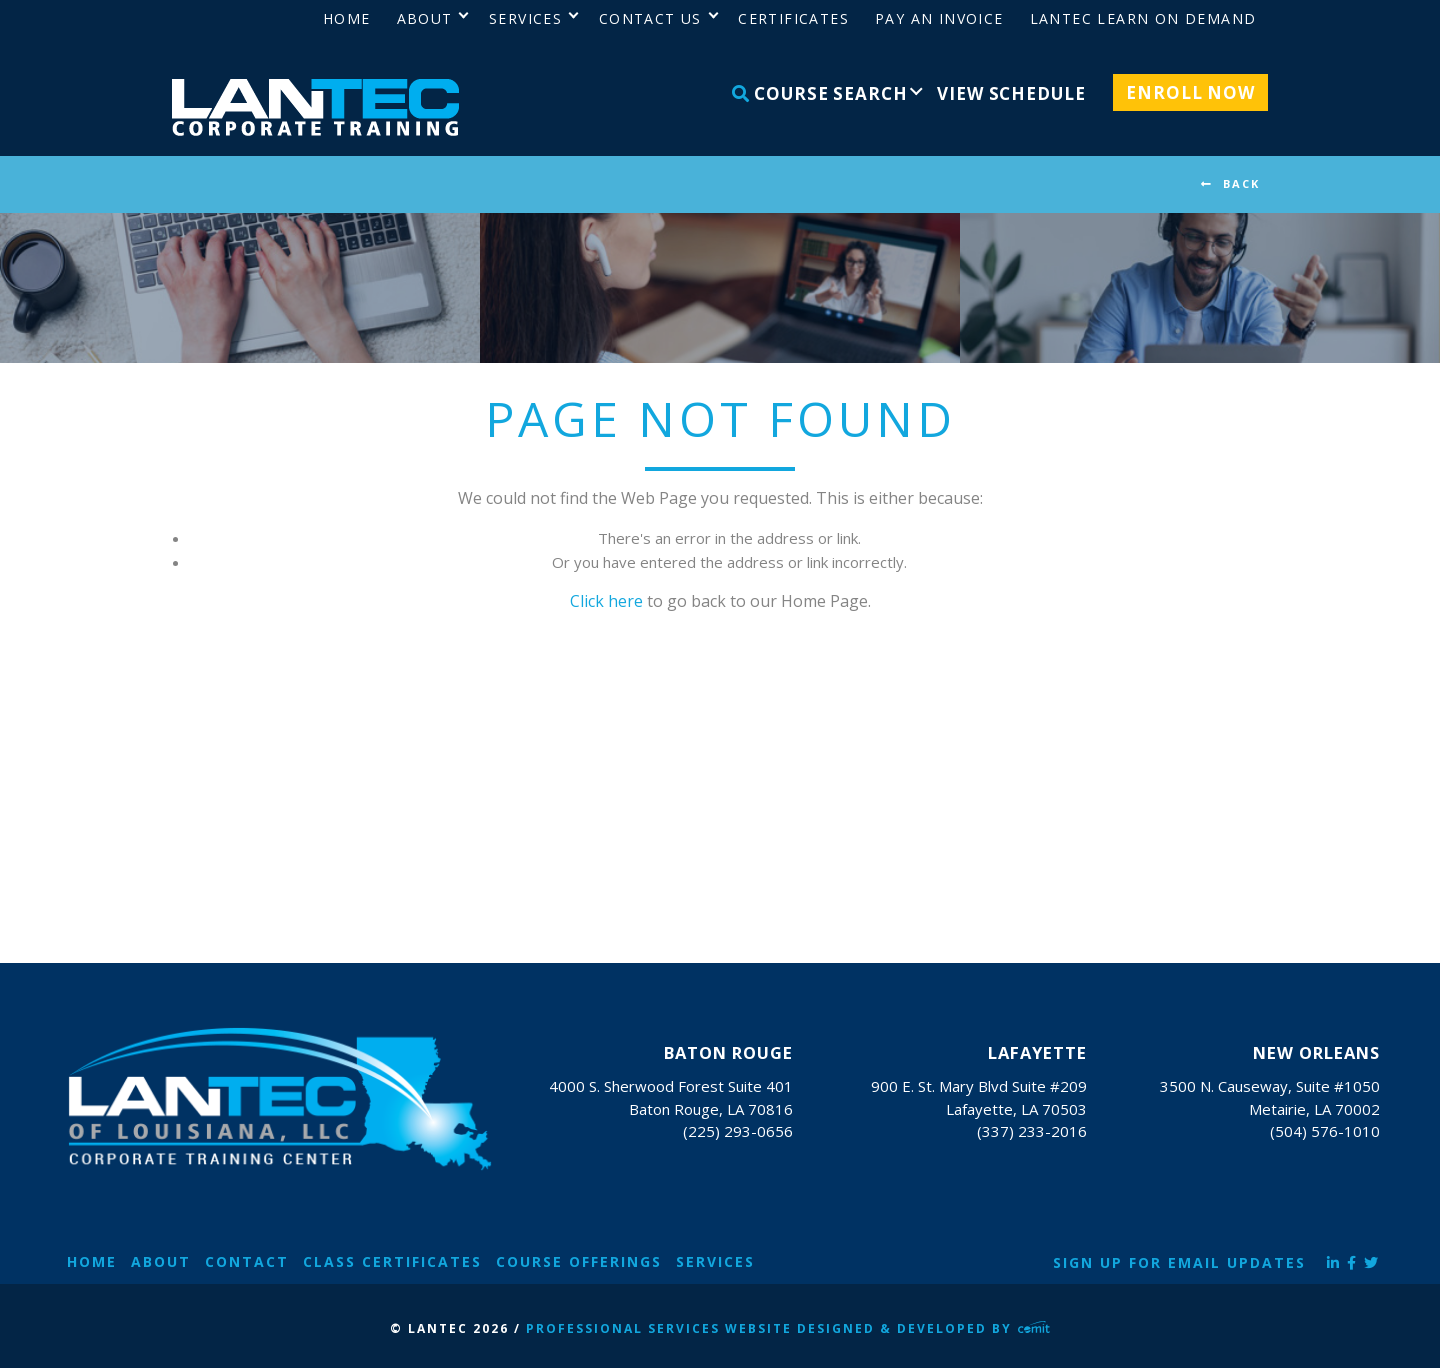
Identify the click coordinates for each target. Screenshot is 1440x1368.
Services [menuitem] (525, 18)
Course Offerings (579, 1261)
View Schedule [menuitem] (1011, 93)
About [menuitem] (425, 18)
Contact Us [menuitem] (650, 18)
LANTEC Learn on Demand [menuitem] (1143, 18)
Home (92, 1261)
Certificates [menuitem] (793, 18)
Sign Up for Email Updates (1179, 1262)
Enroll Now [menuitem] (1190, 92)
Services (715, 1261)
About (161, 1261)
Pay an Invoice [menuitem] (939, 18)
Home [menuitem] (347, 18)
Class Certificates (392, 1261)
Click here (606, 601)
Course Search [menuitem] (820, 93)
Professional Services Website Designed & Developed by (788, 1328)
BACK (1241, 183)
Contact (247, 1261)
